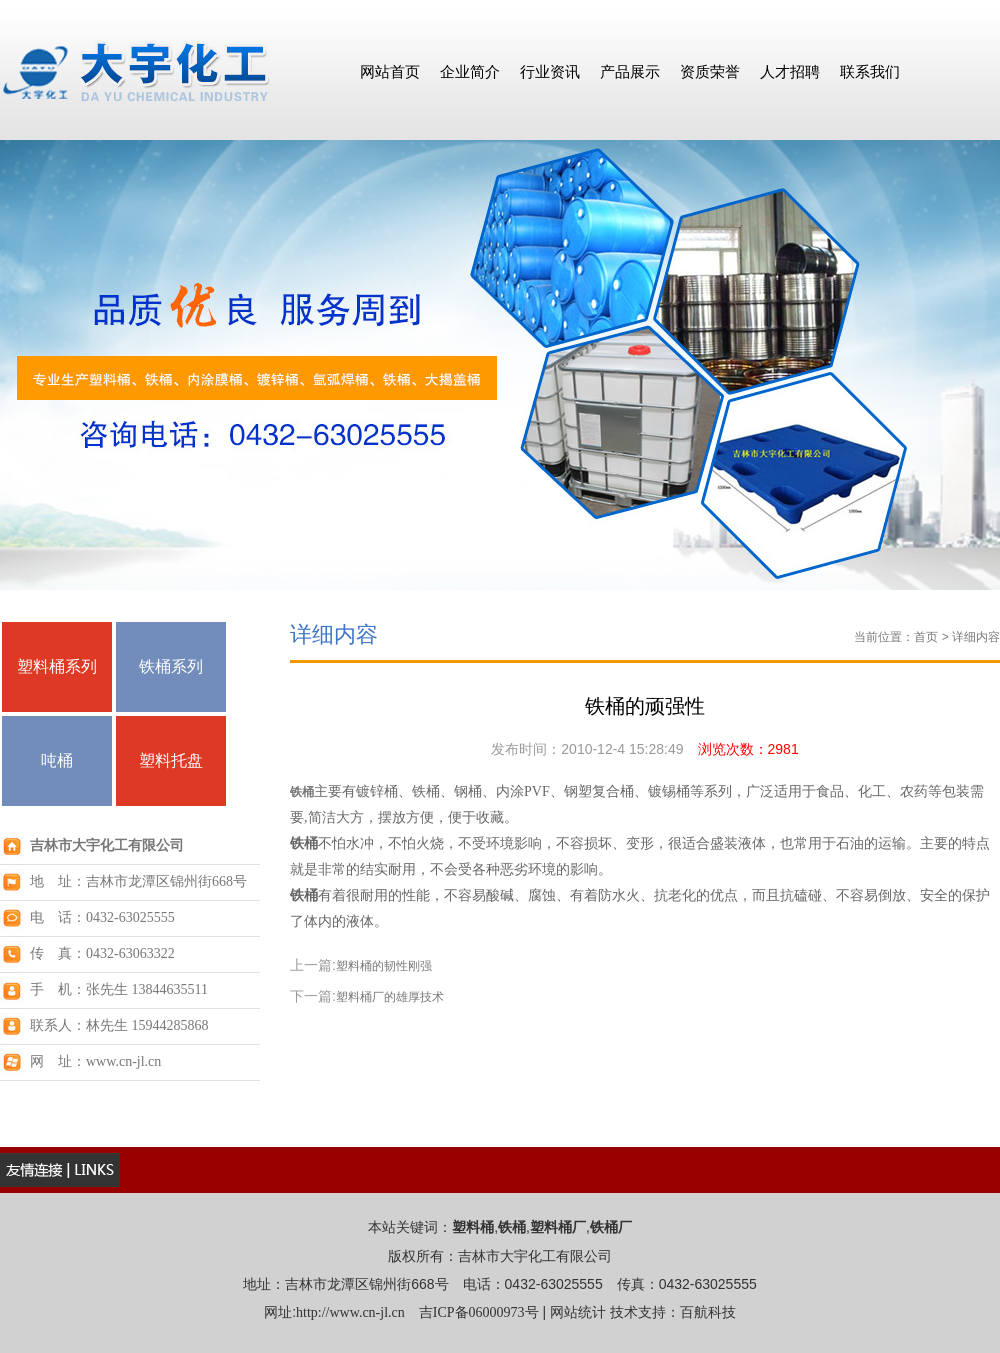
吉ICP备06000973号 (479, 1312)
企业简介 (470, 71)
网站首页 (390, 71)
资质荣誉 (710, 71)
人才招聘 (790, 71)
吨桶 (57, 760)
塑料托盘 (171, 760)
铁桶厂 (611, 1227)
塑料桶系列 (57, 666)
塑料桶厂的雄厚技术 (390, 997)
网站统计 (578, 1312)
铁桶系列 (171, 666)
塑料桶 (473, 1227)
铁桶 (302, 792)
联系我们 (870, 71)
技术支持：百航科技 (673, 1312)
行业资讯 (550, 71)
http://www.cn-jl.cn (350, 1312)
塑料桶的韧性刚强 (384, 966)
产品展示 (630, 71)
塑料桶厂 (558, 1227)
